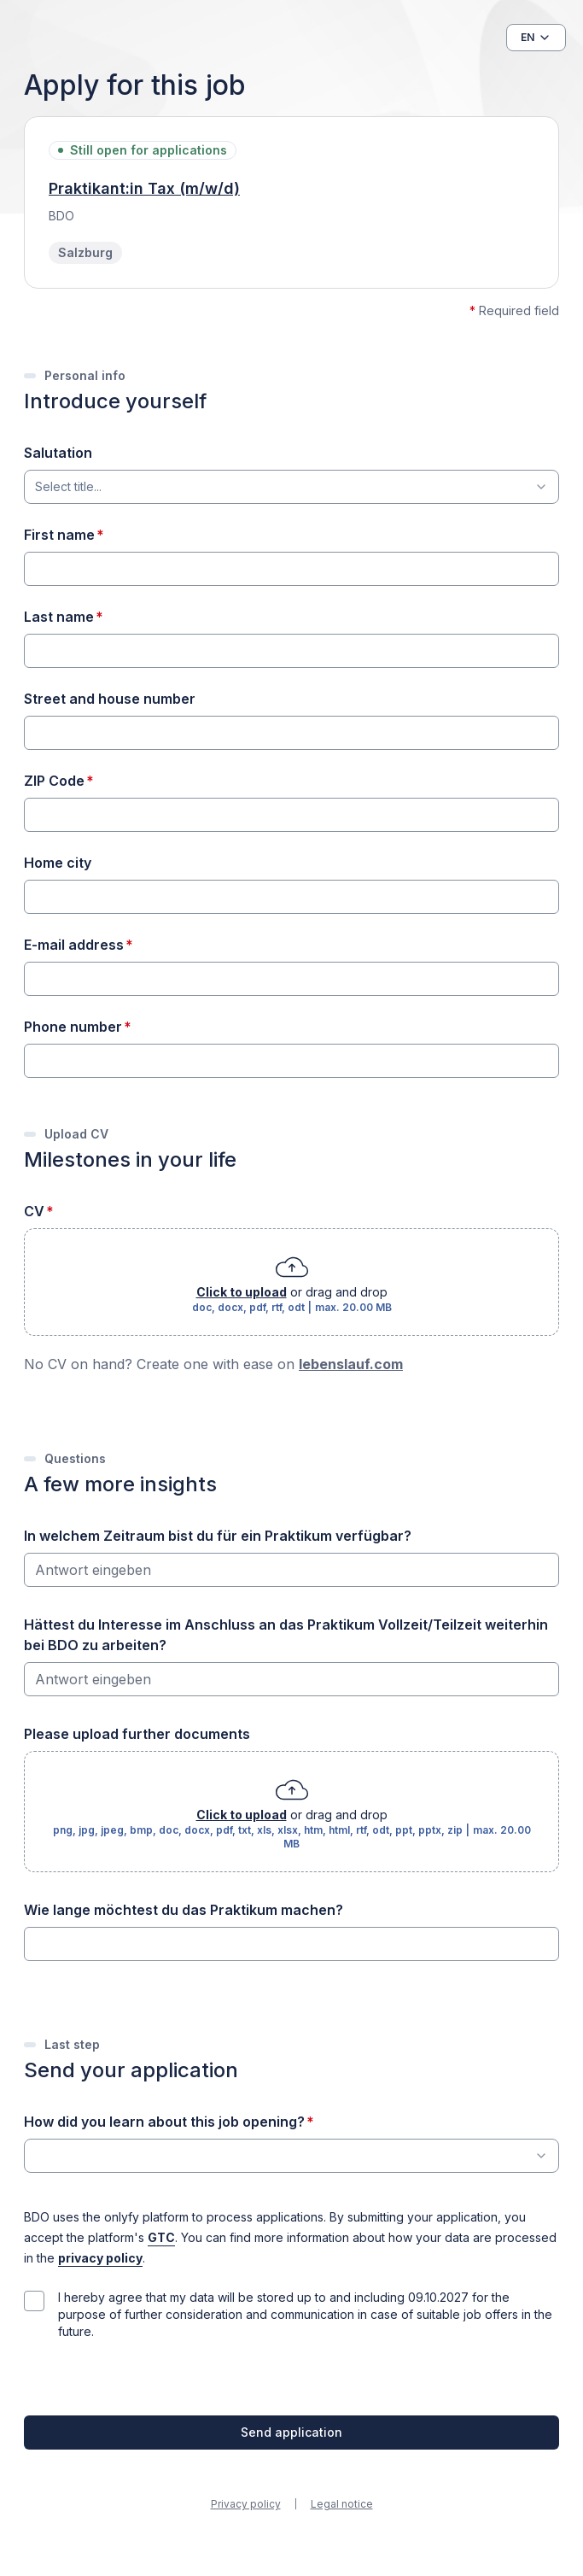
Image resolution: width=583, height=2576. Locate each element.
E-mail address (74, 944)
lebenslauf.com (351, 1364)
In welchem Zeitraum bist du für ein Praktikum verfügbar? (217, 1535)
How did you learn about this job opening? (164, 2121)
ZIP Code (54, 780)
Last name (59, 616)
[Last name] (291, 651)
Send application (291, 2432)
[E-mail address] (291, 979)
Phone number (73, 1026)
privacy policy (100, 2258)
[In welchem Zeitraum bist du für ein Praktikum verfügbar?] (291, 1570)
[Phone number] (291, 1061)
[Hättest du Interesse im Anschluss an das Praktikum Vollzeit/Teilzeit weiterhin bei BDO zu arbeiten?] (291, 1679)
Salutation (58, 452)
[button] (536, 37)
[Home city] (291, 897)
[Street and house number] (291, 733)
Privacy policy (246, 2503)
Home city (57, 862)
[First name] (291, 569)
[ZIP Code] (291, 815)
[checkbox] (34, 2301)
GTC (161, 2238)
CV (34, 1211)
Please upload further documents (137, 1733)
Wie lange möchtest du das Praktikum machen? (183, 1909)
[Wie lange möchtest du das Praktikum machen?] (291, 1944)
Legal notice (342, 2503)
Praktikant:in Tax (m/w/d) (144, 188)
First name (59, 534)
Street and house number (109, 698)
